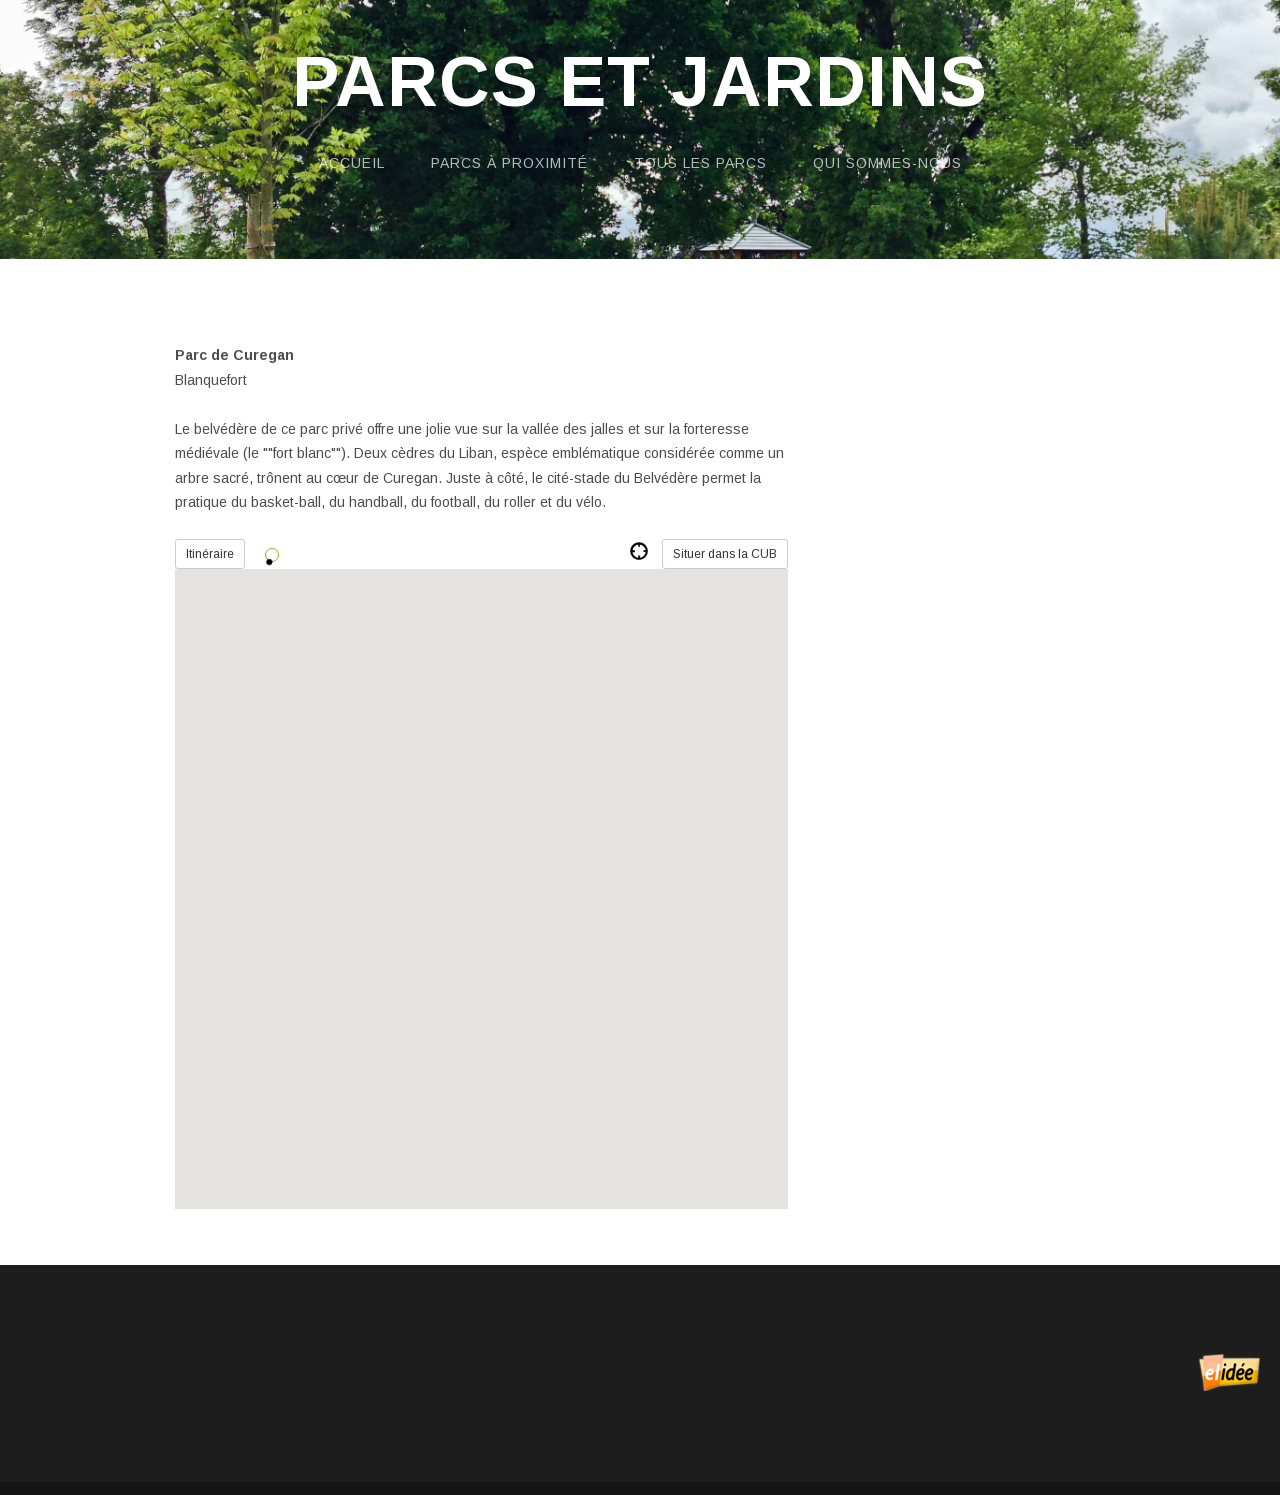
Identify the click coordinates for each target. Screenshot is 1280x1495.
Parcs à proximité (509, 163)
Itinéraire (210, 554)
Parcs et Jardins (640, 82)
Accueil (352, 163)
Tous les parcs (700, 163)
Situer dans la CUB (725, 554)
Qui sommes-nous (887, 163)
